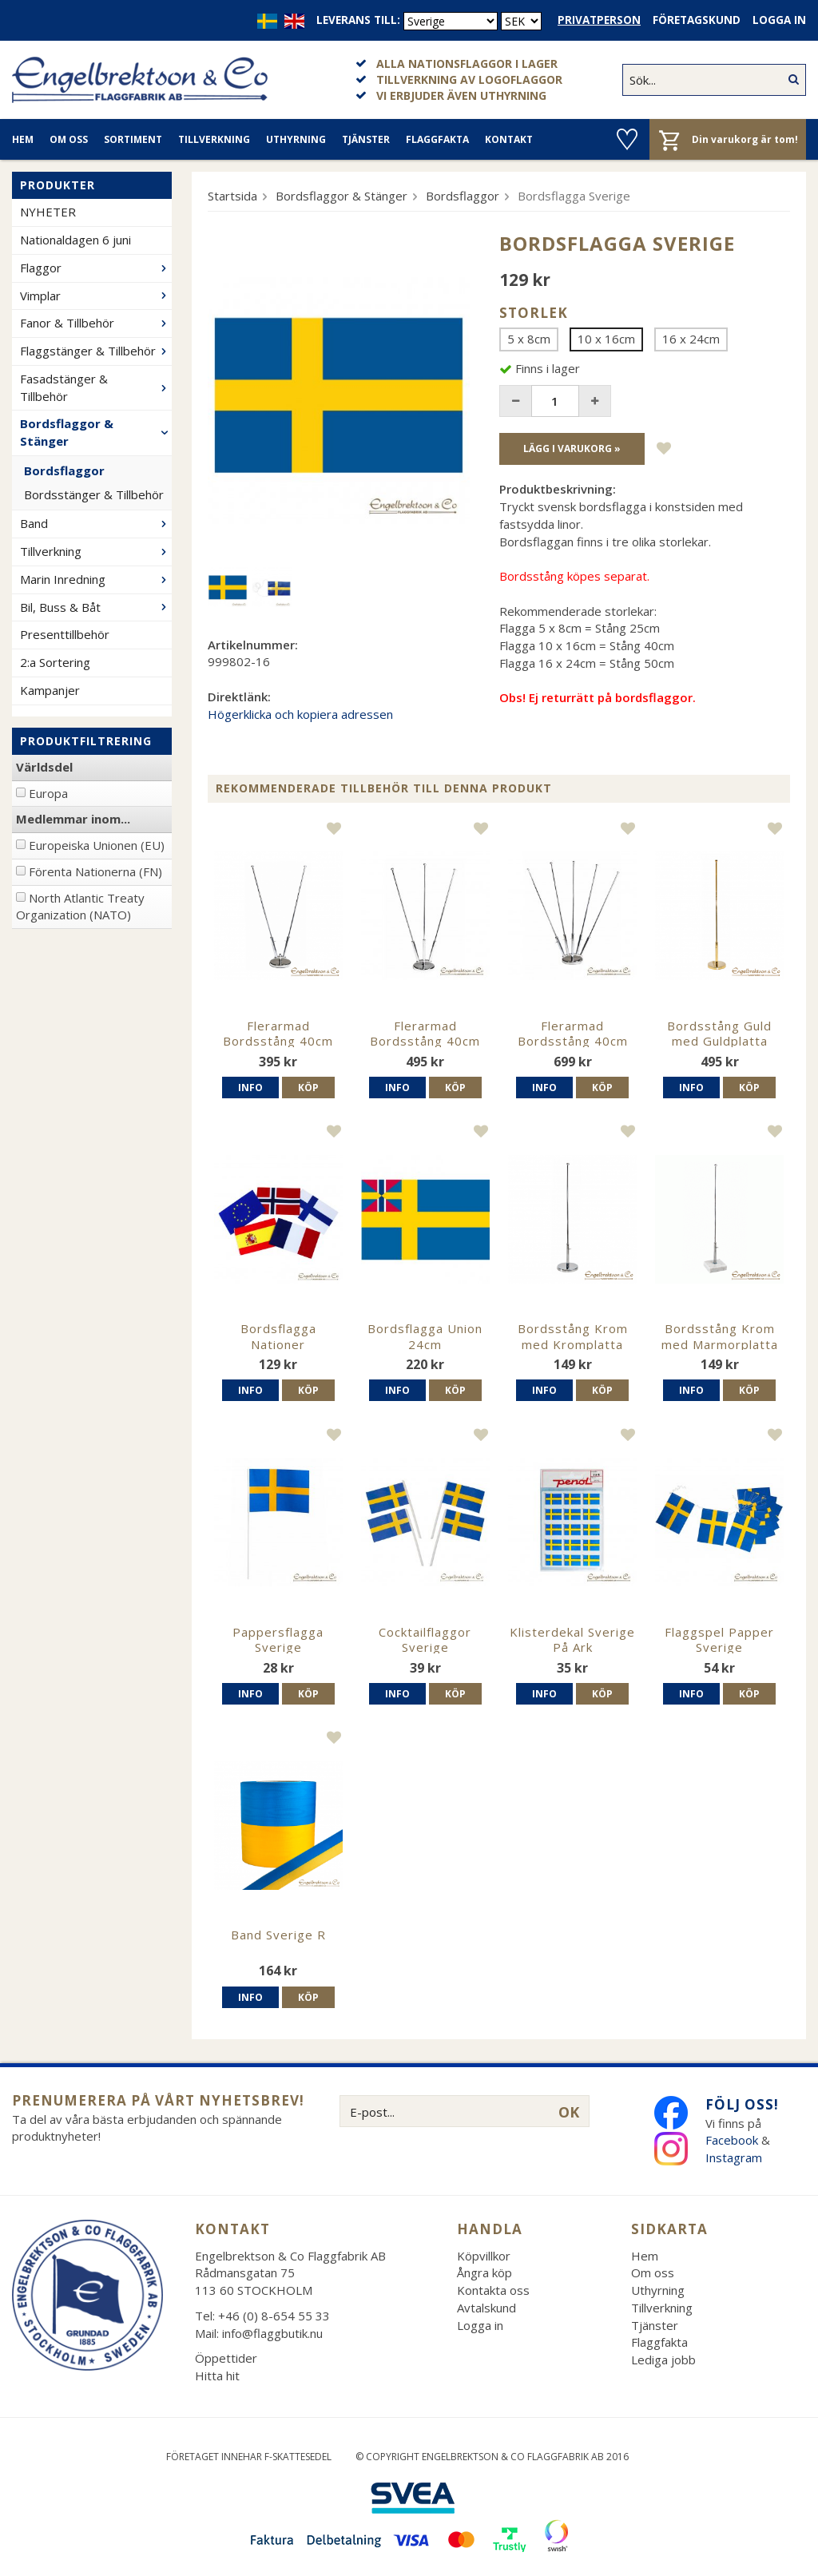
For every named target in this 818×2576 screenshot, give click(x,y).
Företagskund (697, 20)
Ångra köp (484, 2272)
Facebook (731, 2140)
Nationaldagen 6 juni (75, 240)
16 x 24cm (691, 339)
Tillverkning (214, 139)
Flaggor (96, 268)
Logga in (779, 20)
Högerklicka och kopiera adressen (300, 714)
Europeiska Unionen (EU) (97, 845)
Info (250, 1087)
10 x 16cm (606, 339)
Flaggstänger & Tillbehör (96, 351)
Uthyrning (296, 139)
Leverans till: (358, 20)
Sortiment (133, 139)
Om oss (69, 139)
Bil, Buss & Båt (96, 607)
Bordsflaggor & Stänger (96, 432)
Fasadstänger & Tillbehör (96, 387)
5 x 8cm (528, 339)
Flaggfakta (437, 139)
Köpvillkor (483, 2256)
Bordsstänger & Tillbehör (94, 494)
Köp (308, 1087)
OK (568, 2112)
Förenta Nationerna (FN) (95, 871)
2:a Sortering (55, 662)
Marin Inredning (96, 579)
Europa (48, 793)
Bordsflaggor (64, 470)
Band (96, 523)
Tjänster (366, 139)
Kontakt (509, 139)
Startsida (232, 196)
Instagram (735, 2157)
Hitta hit (217, 2375)
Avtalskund (486, 2308)
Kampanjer (50, 690)
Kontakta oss (493, 2290)
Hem (23, 139)
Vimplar (96, 296)
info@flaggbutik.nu (272, 2333)
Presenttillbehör (64, 634)
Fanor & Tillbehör (96, 323)
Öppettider (226, 2358)
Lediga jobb (663, 2360)
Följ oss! (742, 2104)
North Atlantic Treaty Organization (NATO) (80, 906)
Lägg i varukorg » (572, 448)
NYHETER (48, 212)
